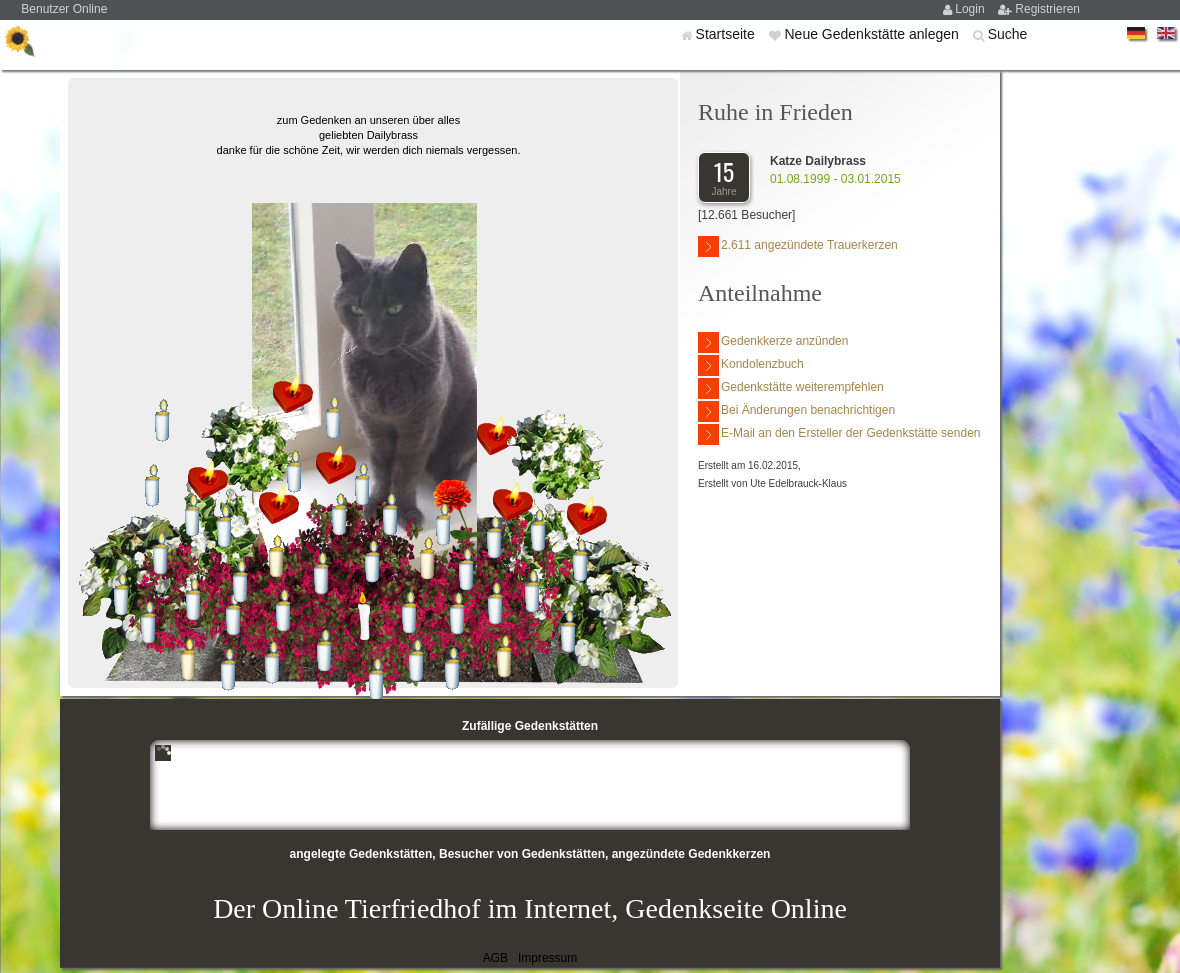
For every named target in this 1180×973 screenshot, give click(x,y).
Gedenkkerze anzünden (773, 342)
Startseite (727, 34)
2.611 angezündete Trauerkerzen (798, 246)
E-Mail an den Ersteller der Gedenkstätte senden (839, 434)
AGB (495, 958)
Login (971, 9)
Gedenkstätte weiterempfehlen (791, 388)
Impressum (547, 958)
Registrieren (1047, 9)
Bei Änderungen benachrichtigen (796, 411)
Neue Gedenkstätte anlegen (873, 34)
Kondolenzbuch (751, 365)
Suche (1008, 34)
